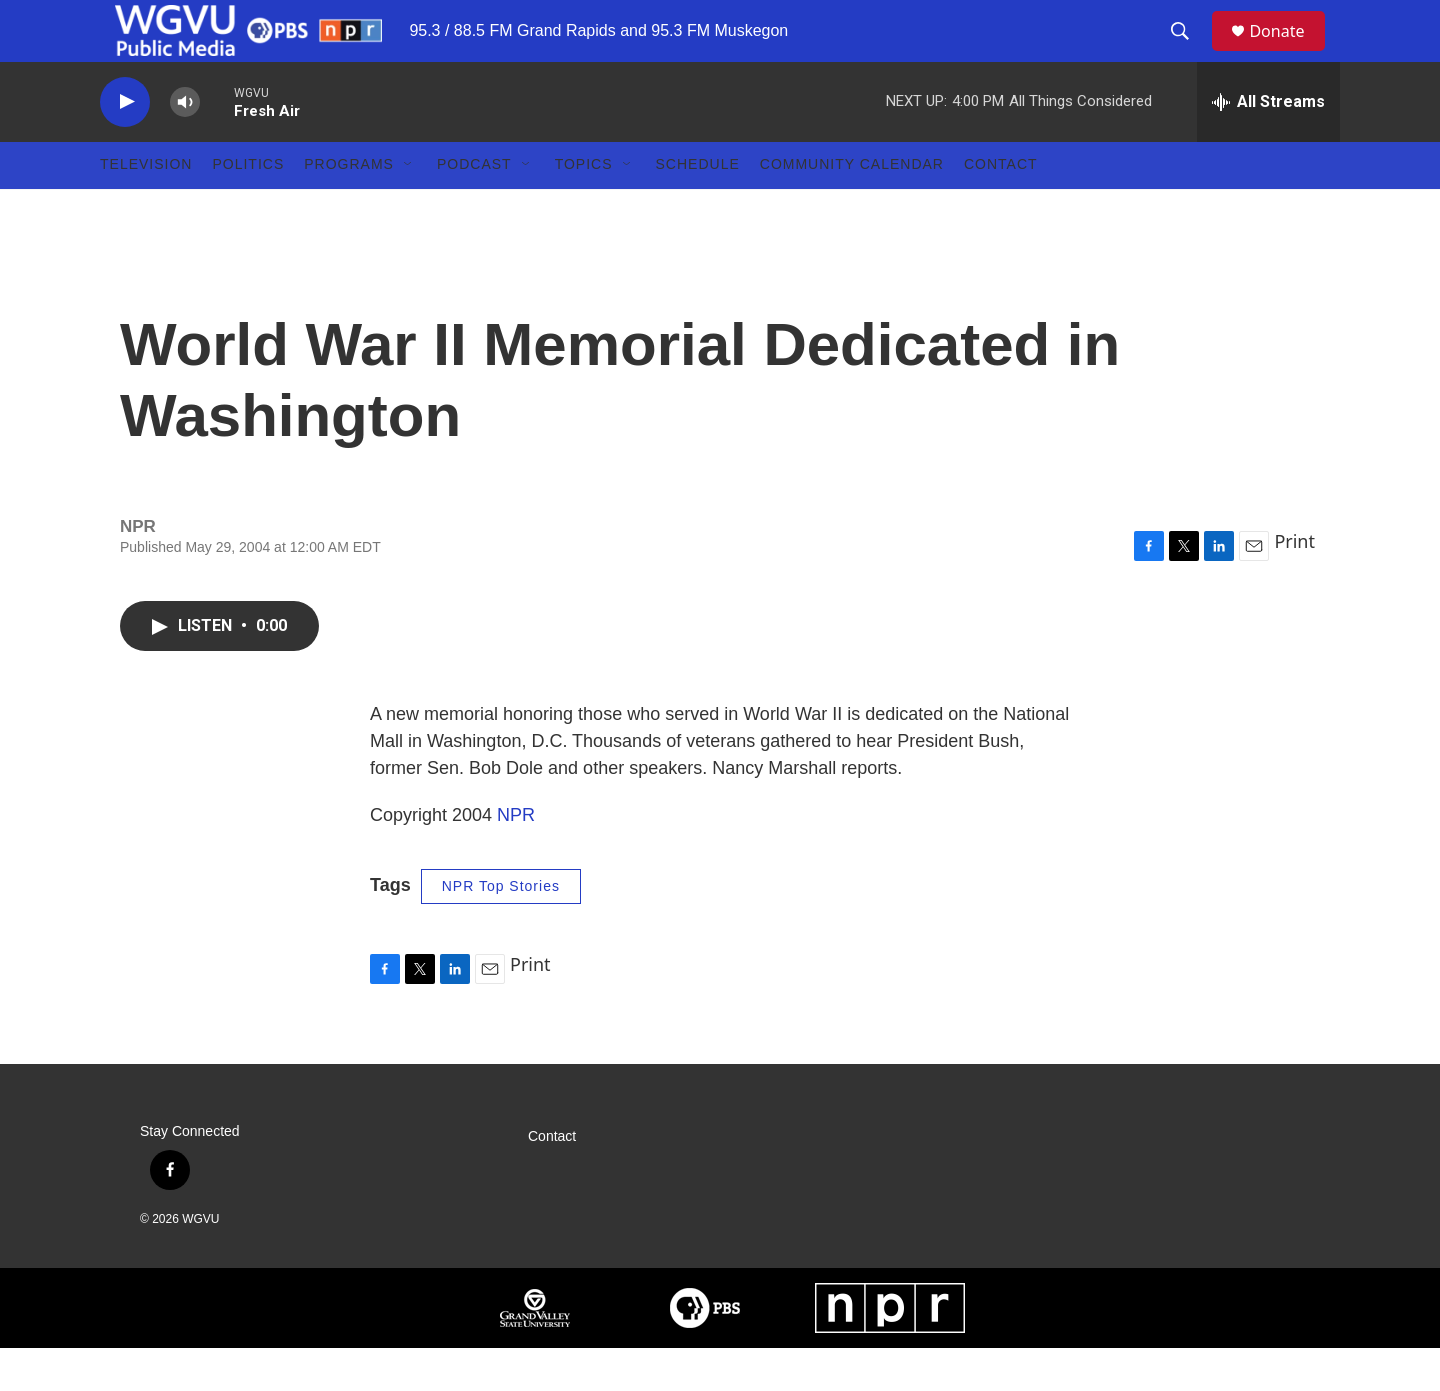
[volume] (185, 145)
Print (1294, 585)
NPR (516, 859)
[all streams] (1268, 145)
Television (146, 208)
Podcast (474, 208)
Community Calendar (852, 208)
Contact (1001, 208)
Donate (1289, 52)
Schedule (698, 208)
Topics (584, 208)
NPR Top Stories (501, 930)
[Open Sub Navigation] (409, 208)
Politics (248, 208)
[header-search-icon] (1189, 53)
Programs (349, 208)
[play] (125, 145)
